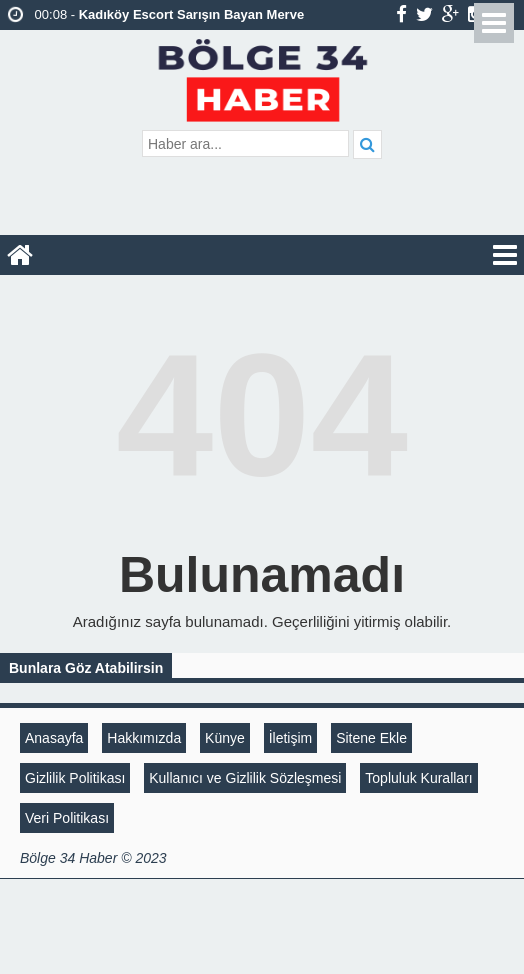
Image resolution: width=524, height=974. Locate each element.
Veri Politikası (67, 818)
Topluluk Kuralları (418, 778)
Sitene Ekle (371, 738)
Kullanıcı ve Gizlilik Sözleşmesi (245, 778)
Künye (225, 738)
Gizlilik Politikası (75, 778)
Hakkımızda (144, 738)
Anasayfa (54, 738)
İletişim (291, 738)
